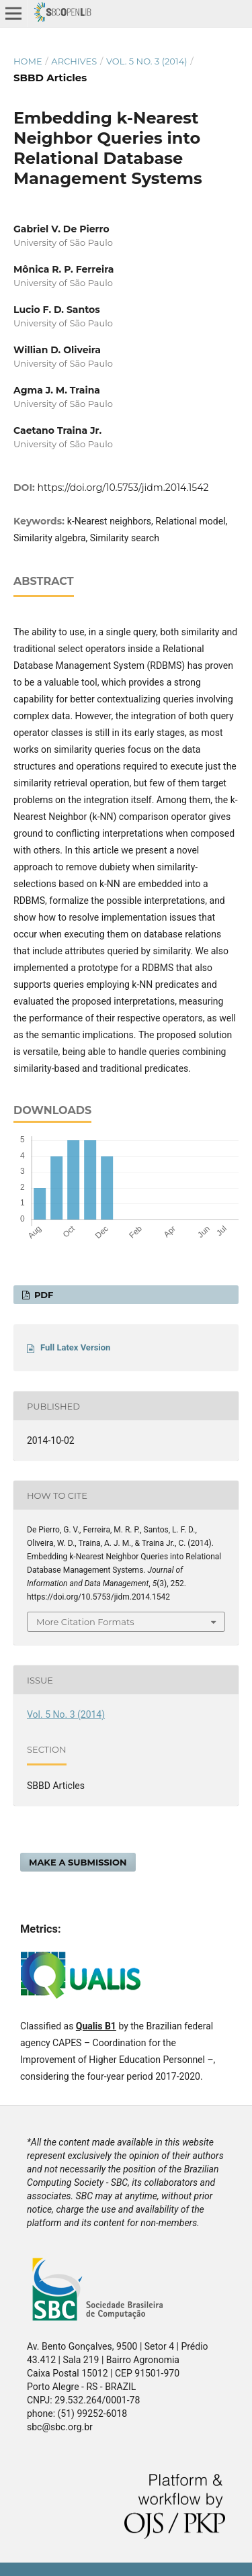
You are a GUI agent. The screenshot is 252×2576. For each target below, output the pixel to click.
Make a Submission (78, 1862)
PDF (42, 1294)
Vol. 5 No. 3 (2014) (146, 61)
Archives (74, 61)
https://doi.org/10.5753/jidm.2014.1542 (123, 487)
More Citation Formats (85, 1621)
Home (27, 61)
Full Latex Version (75, 1347)
